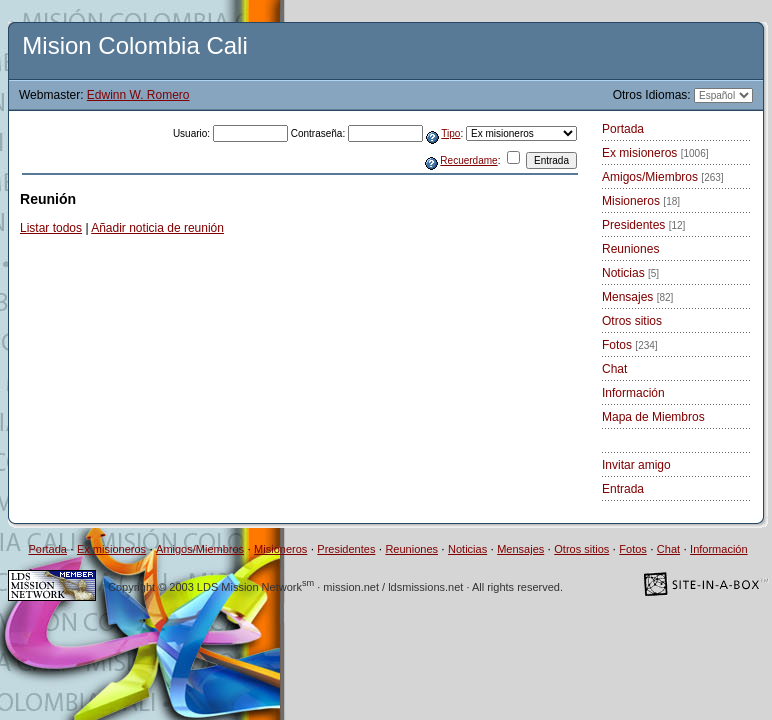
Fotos (630, 345)
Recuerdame (468, 160)
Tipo (450, 133)
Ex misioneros (655, 153)
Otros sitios (632, 321)
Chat (614, 369)
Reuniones (630, 249)
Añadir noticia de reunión (157, 228)
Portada (623, 129)
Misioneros (641, 201)
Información (633, 393)
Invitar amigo (636, 465)
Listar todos (51, 228)
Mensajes (637, 297)
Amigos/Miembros (663, 177)
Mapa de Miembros (653, 417)
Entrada (623, 489)
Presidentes (643, 225)
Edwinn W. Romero (138, 95)
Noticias (630, 273)
